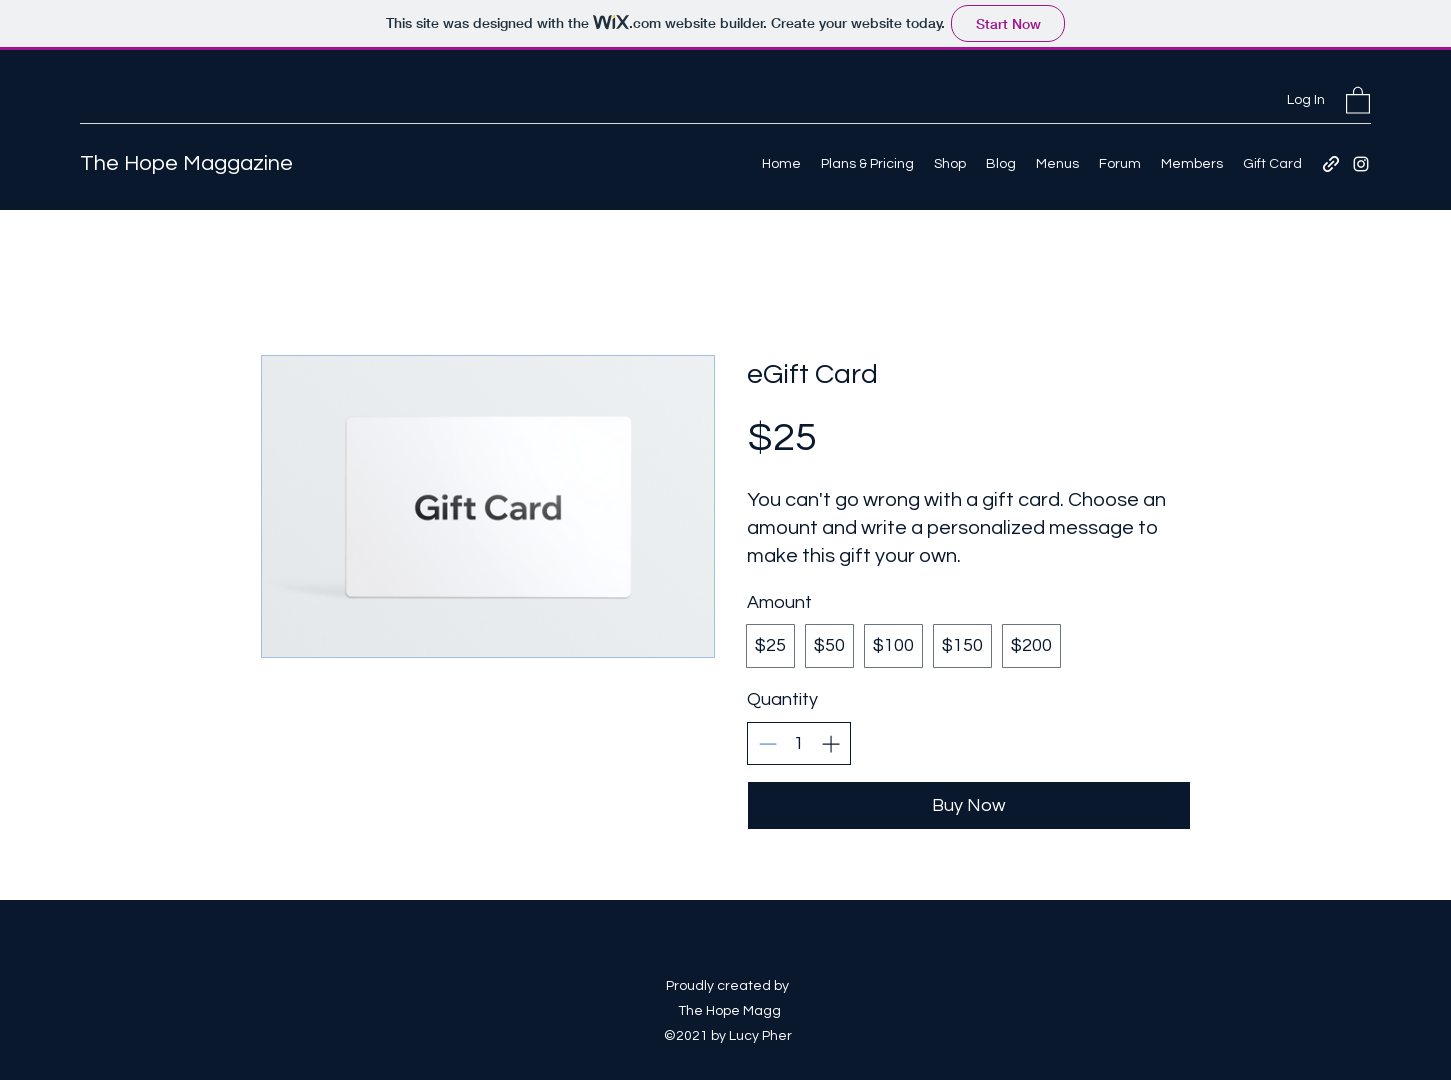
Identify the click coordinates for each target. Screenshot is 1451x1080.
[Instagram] (1361, 164)
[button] (1358, 99)
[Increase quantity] (830, 743)
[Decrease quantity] (767, 743)
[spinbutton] (799, 743)
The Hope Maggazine (186, 163)
